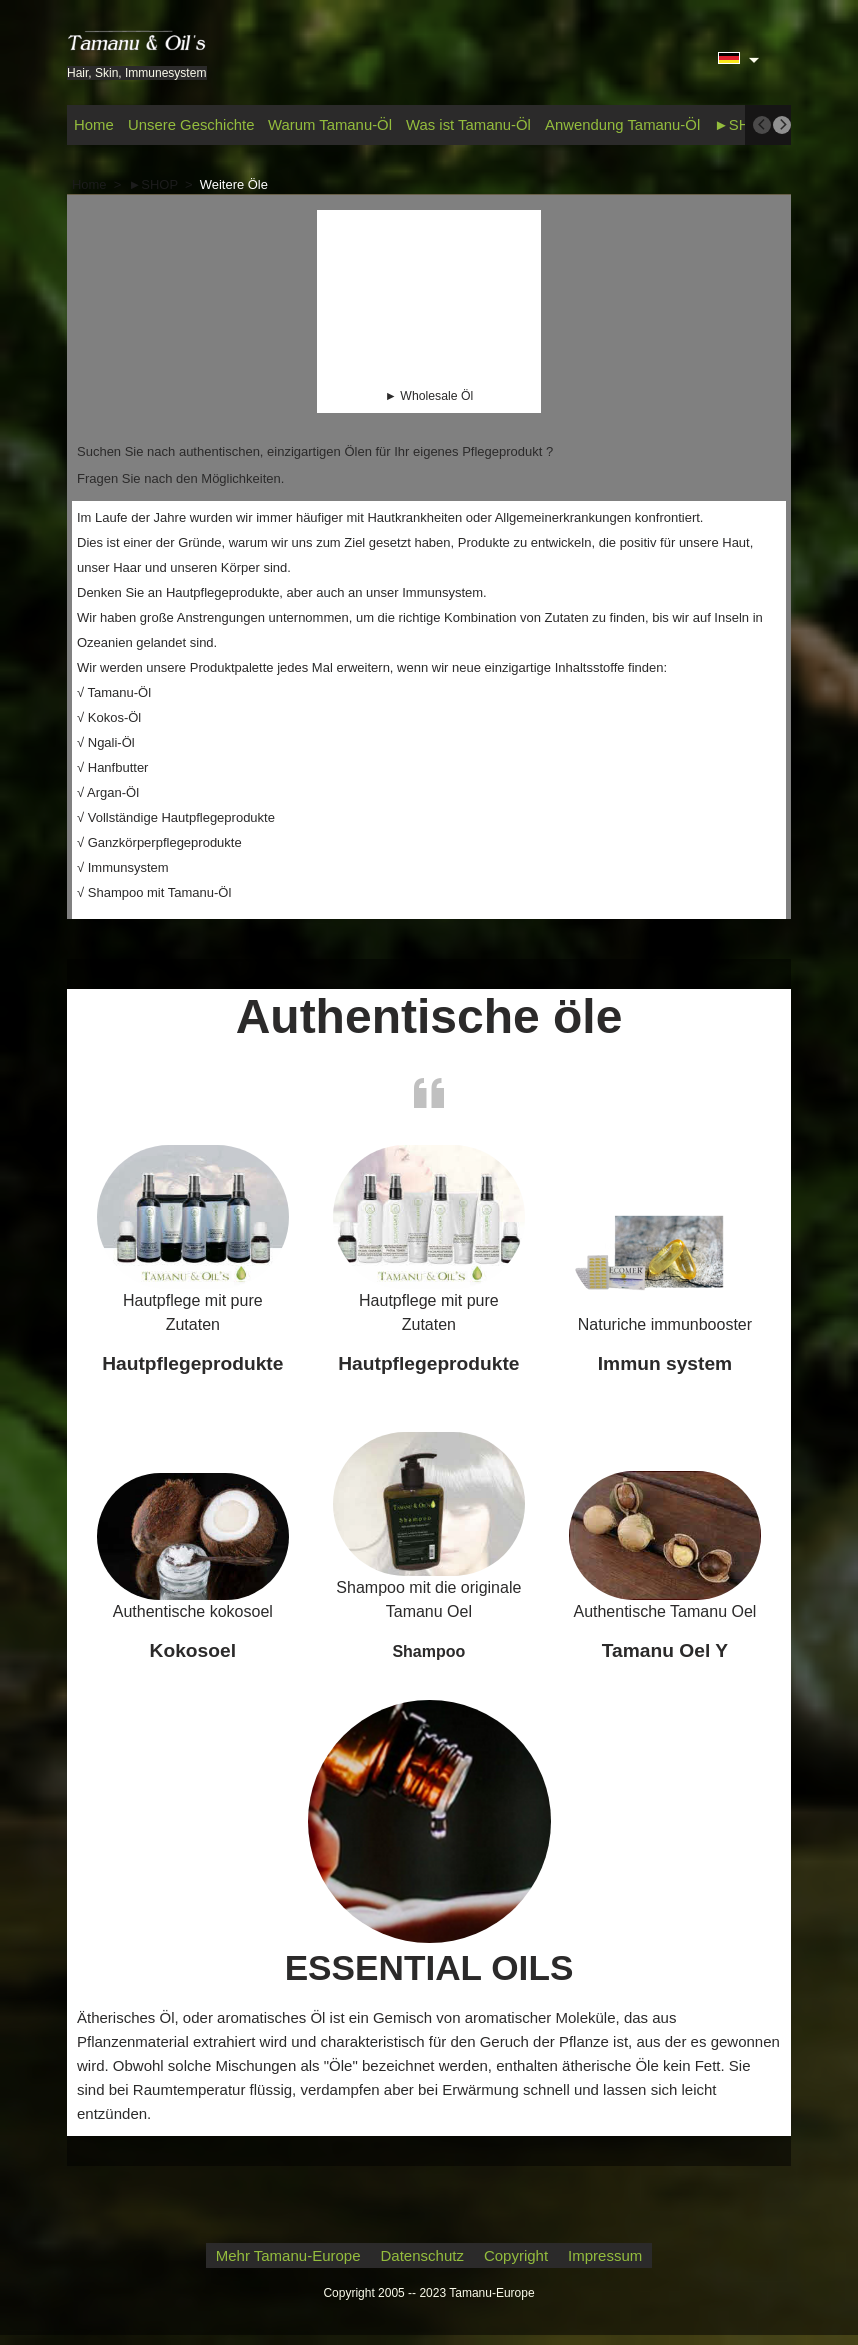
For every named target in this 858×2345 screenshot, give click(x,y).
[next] (782, 125)
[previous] (762, 125)
